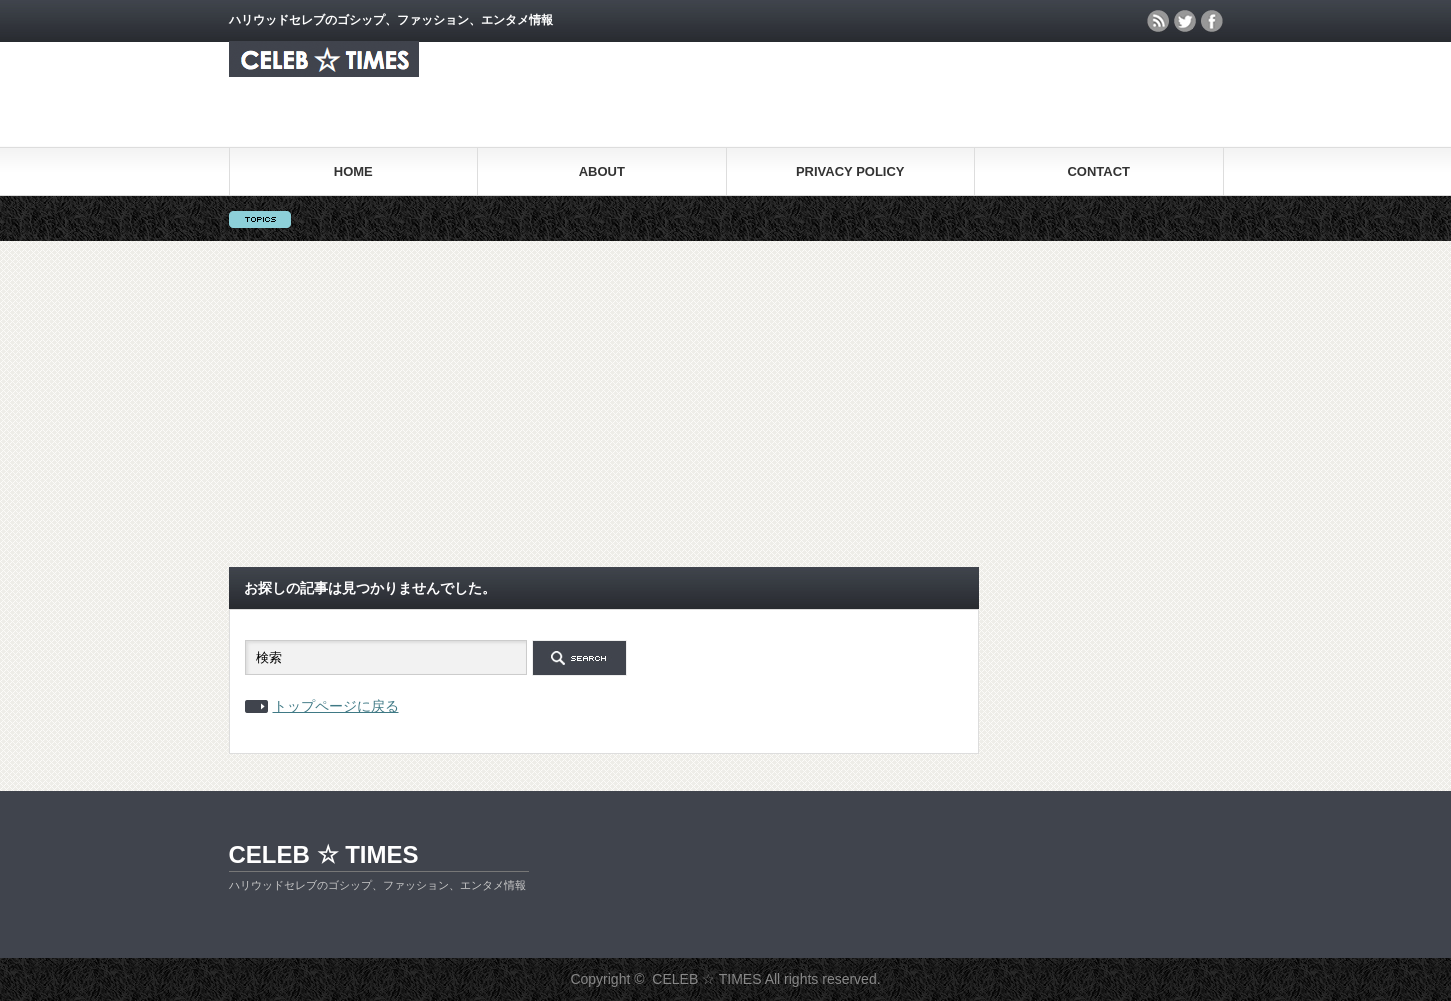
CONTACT (1098, 171)
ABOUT (602, 171)
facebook (1212, 21)
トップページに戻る (336, 706)
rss (1158, 21)
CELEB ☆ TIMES (324, 854)
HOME (353, 171)
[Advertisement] (726, 404)
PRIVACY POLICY (850, 171)
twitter (1185, 21)
